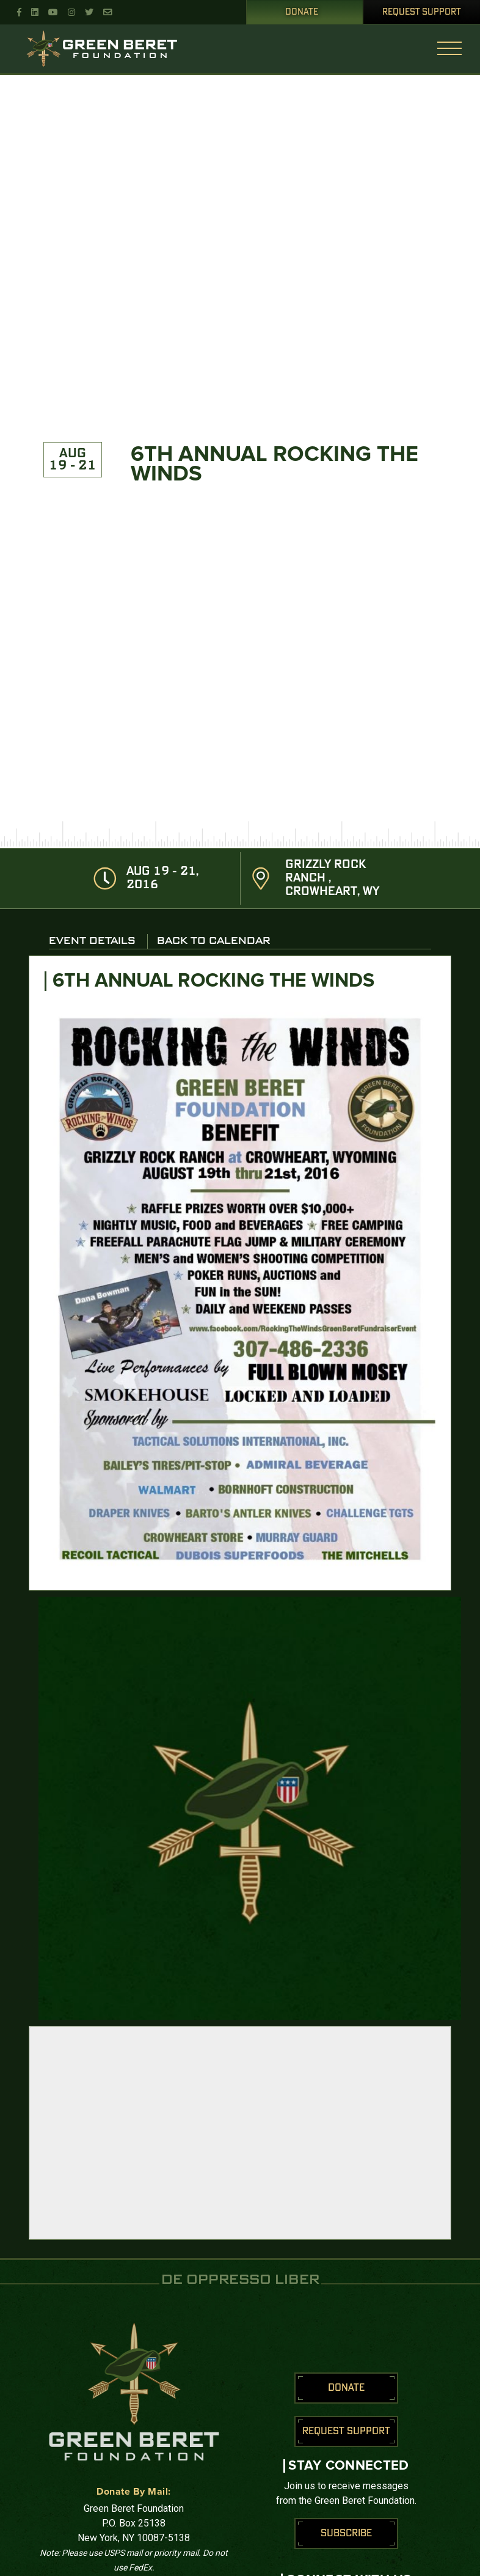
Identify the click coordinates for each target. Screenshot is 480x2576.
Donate (301, 12)
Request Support (421, 12)
